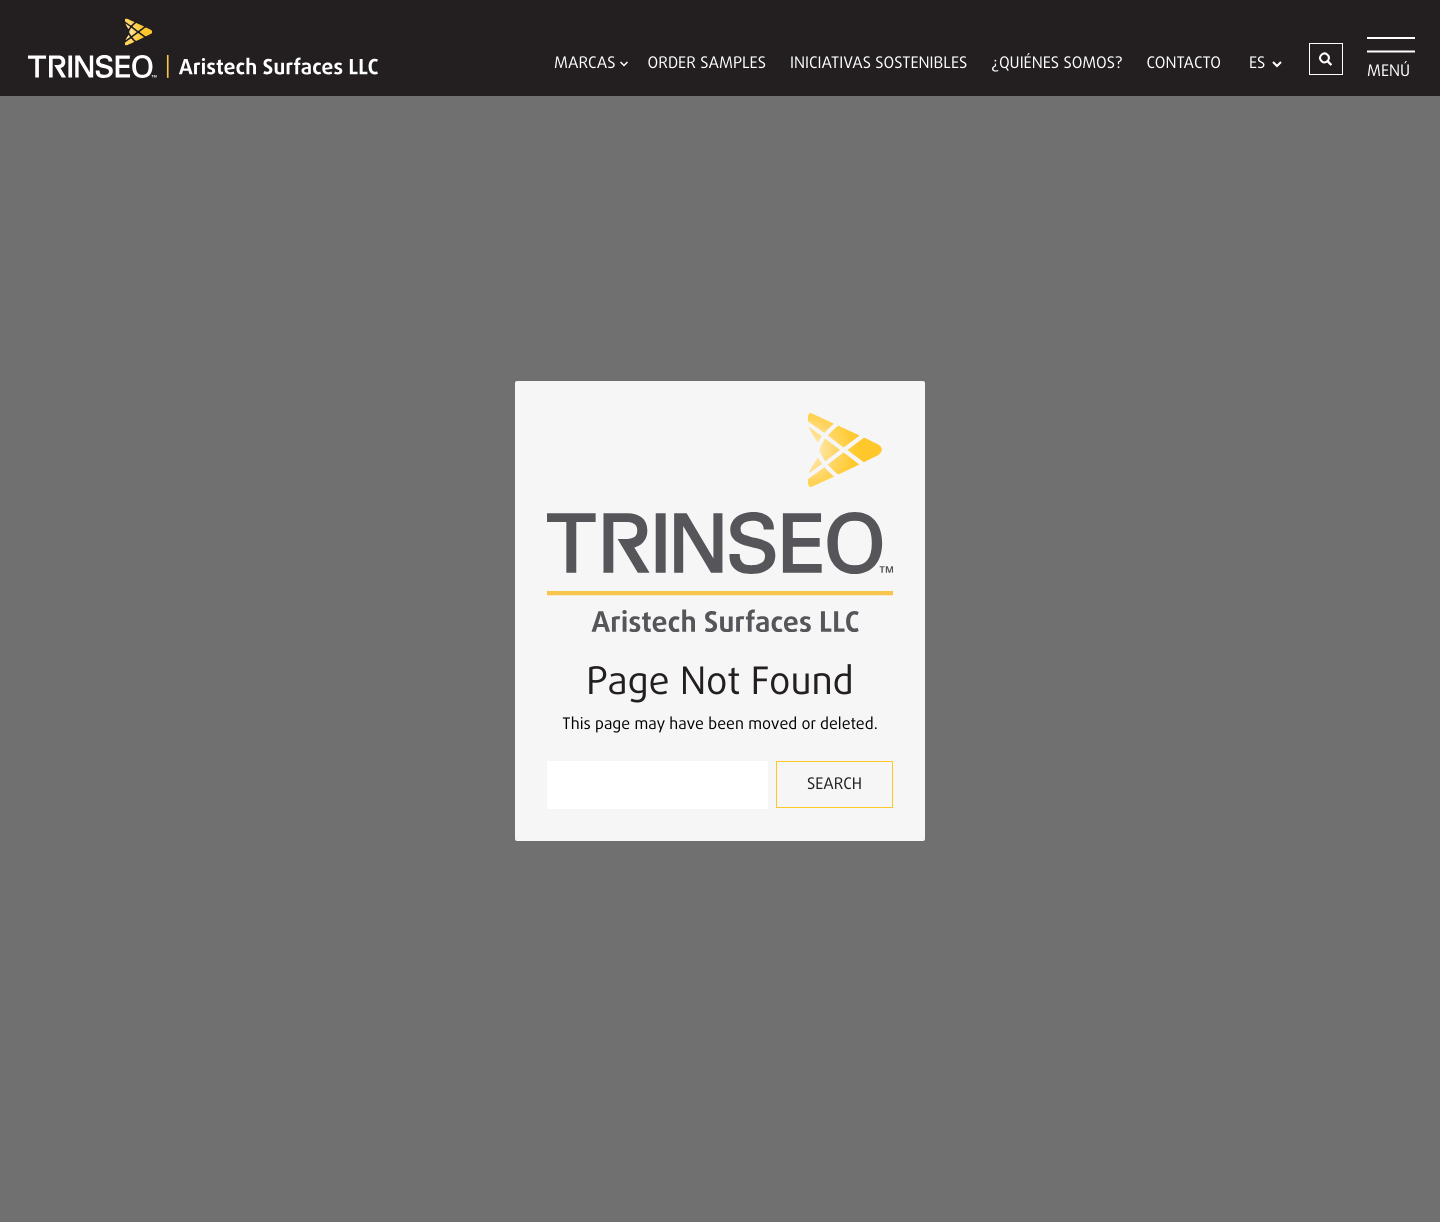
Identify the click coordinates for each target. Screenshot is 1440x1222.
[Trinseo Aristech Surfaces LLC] (193, 48)
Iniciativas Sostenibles (878, 64)
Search (834, 785)
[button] (1326, 59)
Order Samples (707, 64)
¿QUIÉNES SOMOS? (1056, 64)
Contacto (1184, 64)
